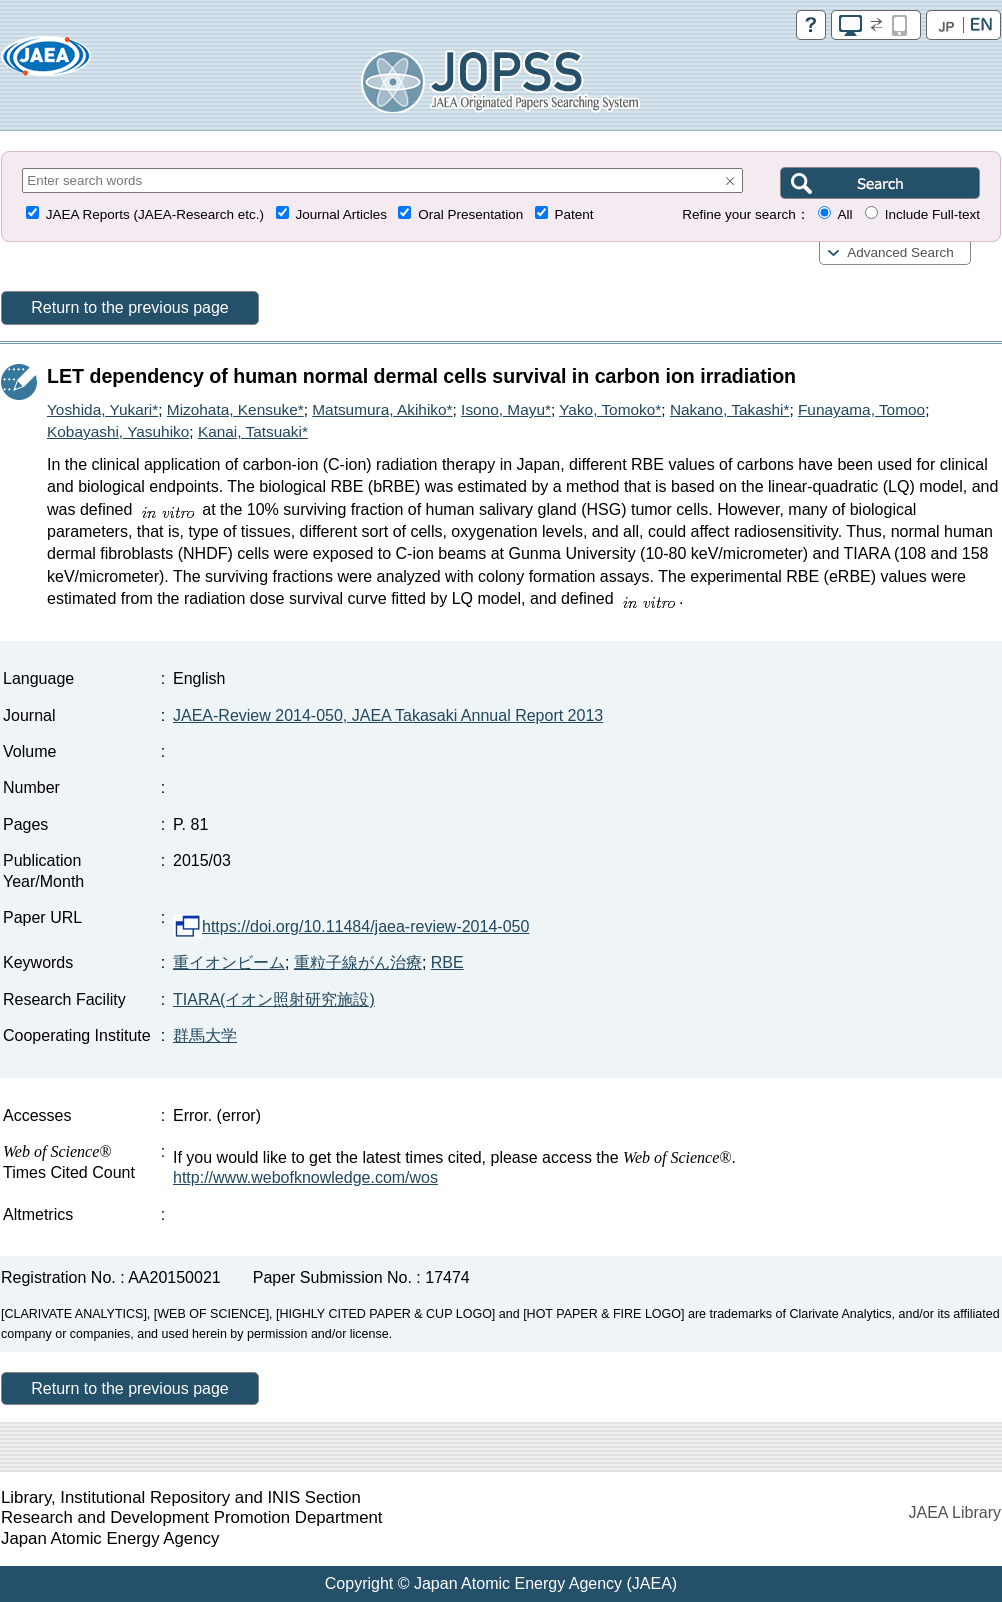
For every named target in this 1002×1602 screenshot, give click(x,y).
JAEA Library (955, 1512)
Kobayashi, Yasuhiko (118, 431)
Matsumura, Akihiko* (382, 409)
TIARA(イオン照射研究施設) (274, 999)
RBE (447, 962)
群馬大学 (205, 1035)
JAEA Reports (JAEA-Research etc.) (155, 214)
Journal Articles (341, 214)
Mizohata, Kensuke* (235, 409)
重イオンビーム (229, 962)
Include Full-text (932, 214)
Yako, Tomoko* (610, 409)
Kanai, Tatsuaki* (253, 431)
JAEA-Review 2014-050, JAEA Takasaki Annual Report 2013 (388, 715)
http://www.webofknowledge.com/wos (305, 1177)
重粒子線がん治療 (358, 962)
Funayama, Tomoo (861, 409)
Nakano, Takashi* (730, 409)
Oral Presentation (470, 214)
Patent (574, 214)
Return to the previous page (129, 307)
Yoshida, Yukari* (102, 409)
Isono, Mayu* (506, 409)
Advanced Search (900, 252)
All (844, 214)
